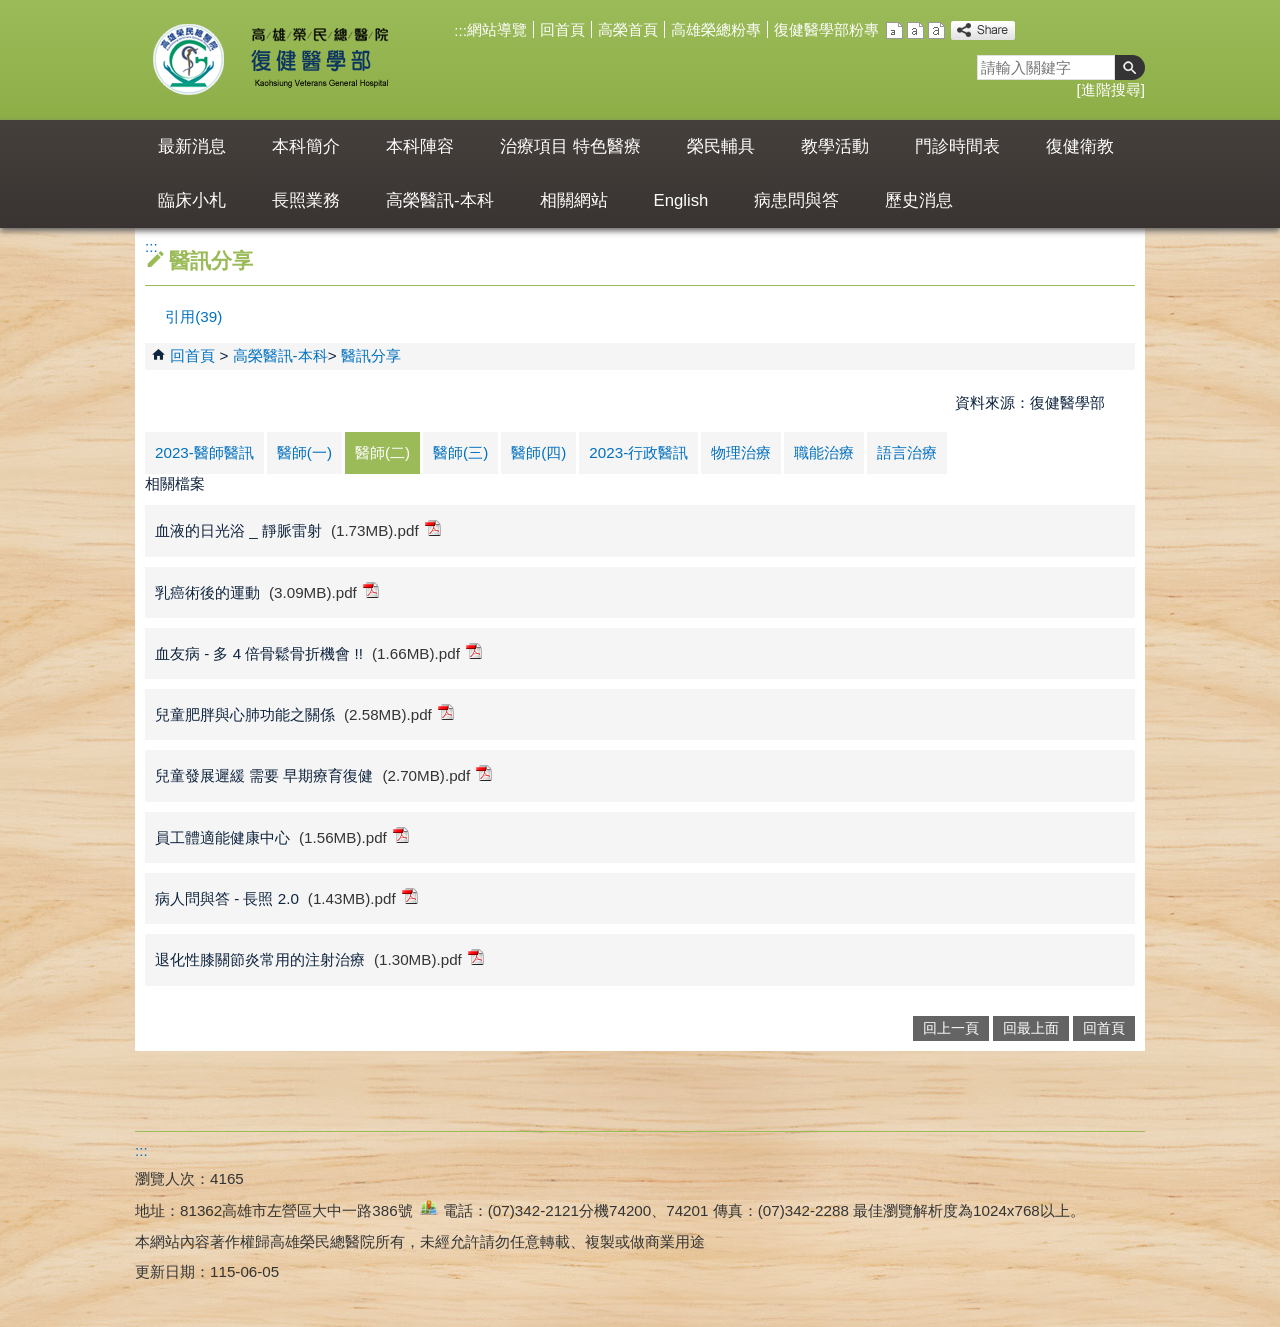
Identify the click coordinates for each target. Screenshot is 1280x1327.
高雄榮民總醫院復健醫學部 (318, 60)
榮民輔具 (721, 146)
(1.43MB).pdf (363, 897)
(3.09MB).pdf (324, 591)
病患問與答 (796, 200)
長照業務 (306, 200)
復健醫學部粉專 (826, 29)
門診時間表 (957, 146)
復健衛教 (1080, 146)
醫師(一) (304, 452)
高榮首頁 (628, 29)
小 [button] (894, 30)
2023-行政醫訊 (638, 452)
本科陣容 (420, 146)
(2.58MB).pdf (399, 713)
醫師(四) (538, 452)
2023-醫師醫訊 (204, 452)
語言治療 (907, 452)
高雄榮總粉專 (716, 29)
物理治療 (741, 452)
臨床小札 (192, 200)
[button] (1130, 67)
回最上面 (1031, 1028)
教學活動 (835, 146)
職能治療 (824, 452)
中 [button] (915, 30)
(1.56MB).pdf (354, 836)
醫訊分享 (371, 355)
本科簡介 (306, 146)
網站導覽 (497, 29)
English (681, 200)
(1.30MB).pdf (429, 958)
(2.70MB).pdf (437, 774)
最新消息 (192, 146)
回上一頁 (951, 1028)
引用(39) (193, 316)
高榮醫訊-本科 (440, 200)
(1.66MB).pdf (427, 652)
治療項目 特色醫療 (570, 146)
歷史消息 (919, 200)
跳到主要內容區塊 (10, 10)
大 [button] (936, 30)
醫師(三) (460, 452)
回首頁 (562, 29)
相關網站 (574, 200)
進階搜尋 (1111, 89)
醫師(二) (382, 452)
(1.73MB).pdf (386, 529)
